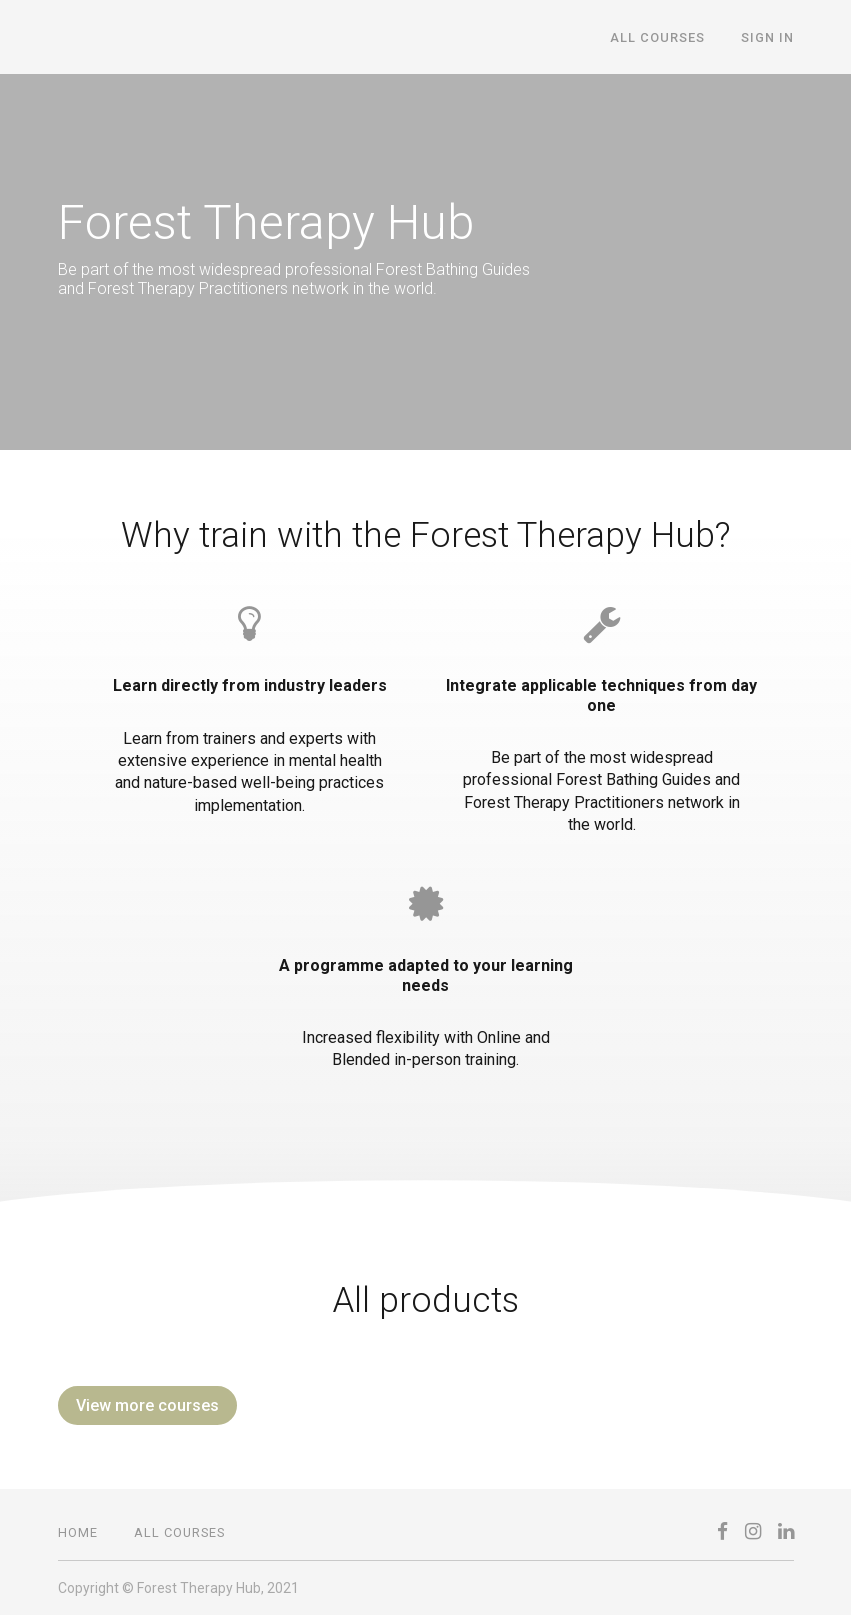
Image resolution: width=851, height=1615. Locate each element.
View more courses (147, 1405)
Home (78, 1532)
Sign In (767, 37)
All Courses (657, 37)
